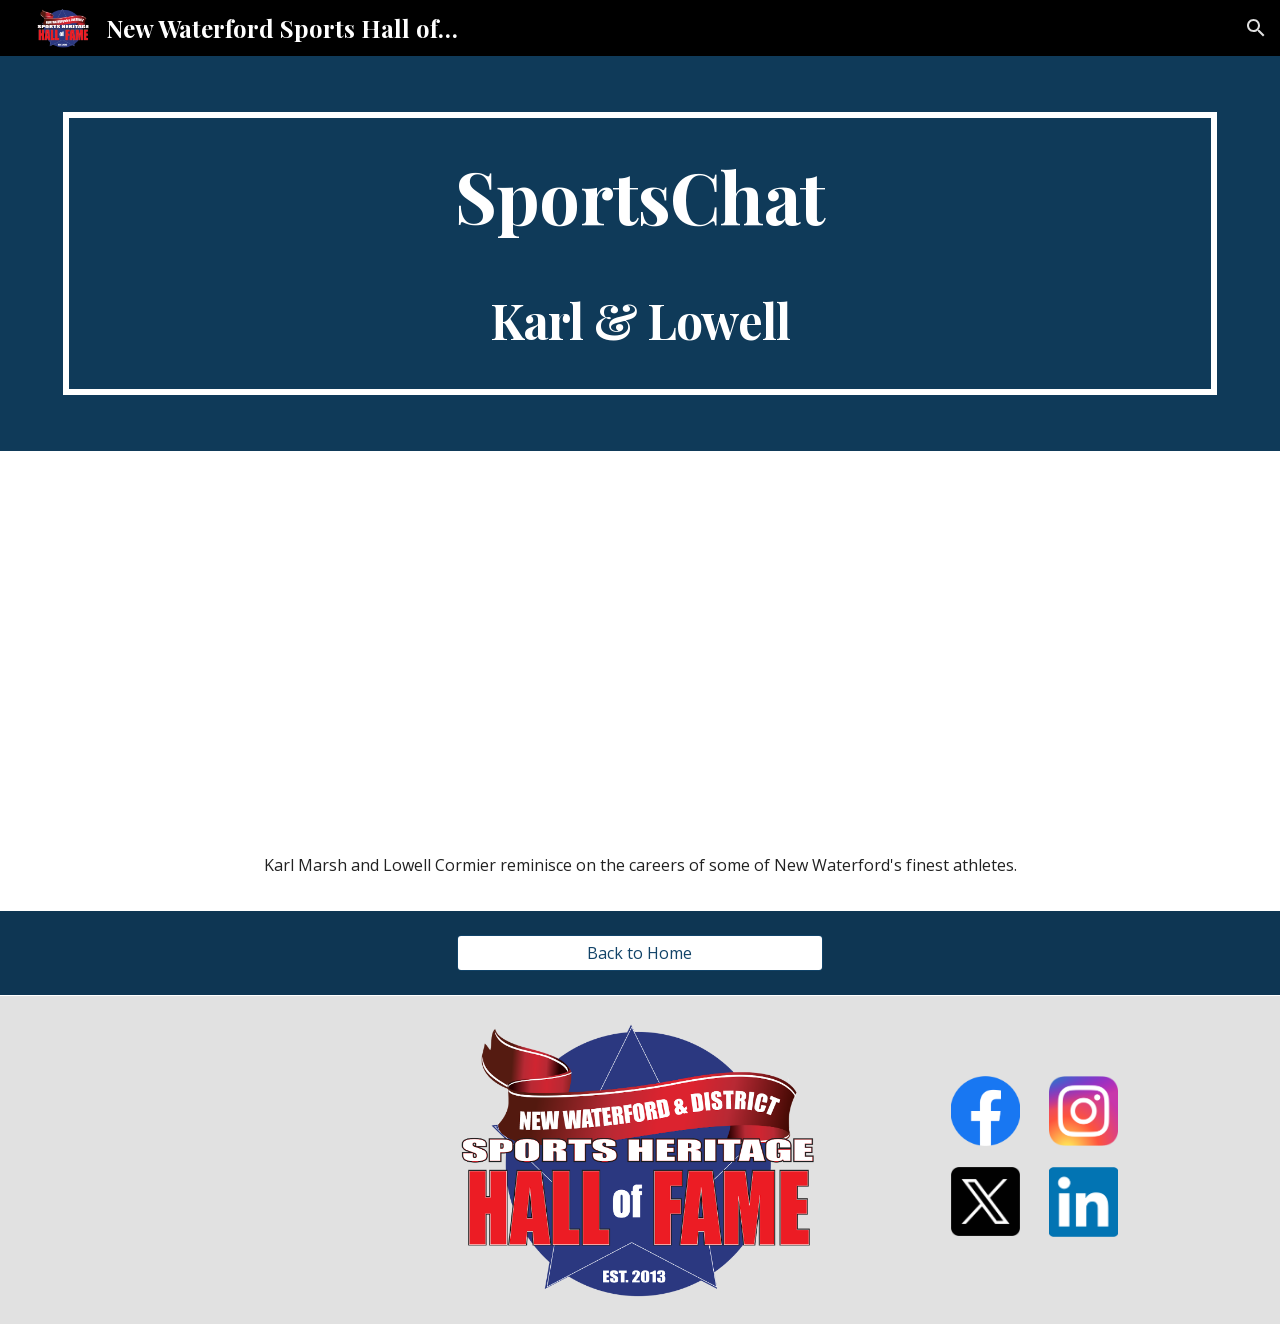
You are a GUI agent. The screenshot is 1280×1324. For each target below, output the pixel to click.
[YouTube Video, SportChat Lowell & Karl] (640, 635)
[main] (640, 253)
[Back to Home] (639, 953)
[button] (1256, 28)
